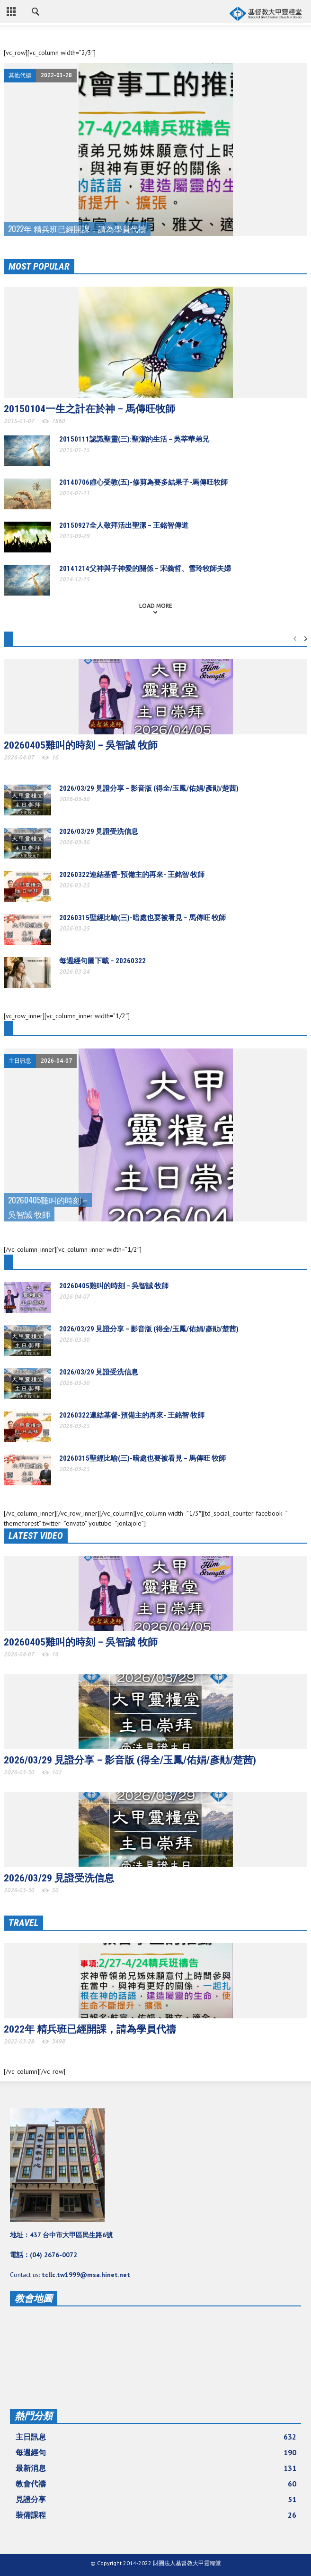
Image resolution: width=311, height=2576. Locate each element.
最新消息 (156, 2468)
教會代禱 (156, 2483)
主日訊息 (20, 1061)
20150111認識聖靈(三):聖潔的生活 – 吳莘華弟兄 (134, 439)
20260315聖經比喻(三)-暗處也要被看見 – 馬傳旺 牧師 (142, 917)
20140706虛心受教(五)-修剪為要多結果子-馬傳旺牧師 (143, 482)
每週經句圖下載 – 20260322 (102, 961)
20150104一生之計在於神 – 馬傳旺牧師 (89, 409)
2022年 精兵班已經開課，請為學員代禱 (90, 2029)
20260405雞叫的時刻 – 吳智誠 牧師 (81, 745)
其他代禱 (20, 75)
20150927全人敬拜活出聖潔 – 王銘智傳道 (123, 525)
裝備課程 (156, 2515)
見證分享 (156, 2499)
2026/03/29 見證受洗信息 (98, 831)
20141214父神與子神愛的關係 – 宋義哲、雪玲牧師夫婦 (145, 568)
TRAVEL (23, 1922)
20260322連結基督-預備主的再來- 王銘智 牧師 (131, 874)
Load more (155, 606)
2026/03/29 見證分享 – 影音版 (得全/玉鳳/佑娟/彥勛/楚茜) (149, 788)
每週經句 (156, 2452)
